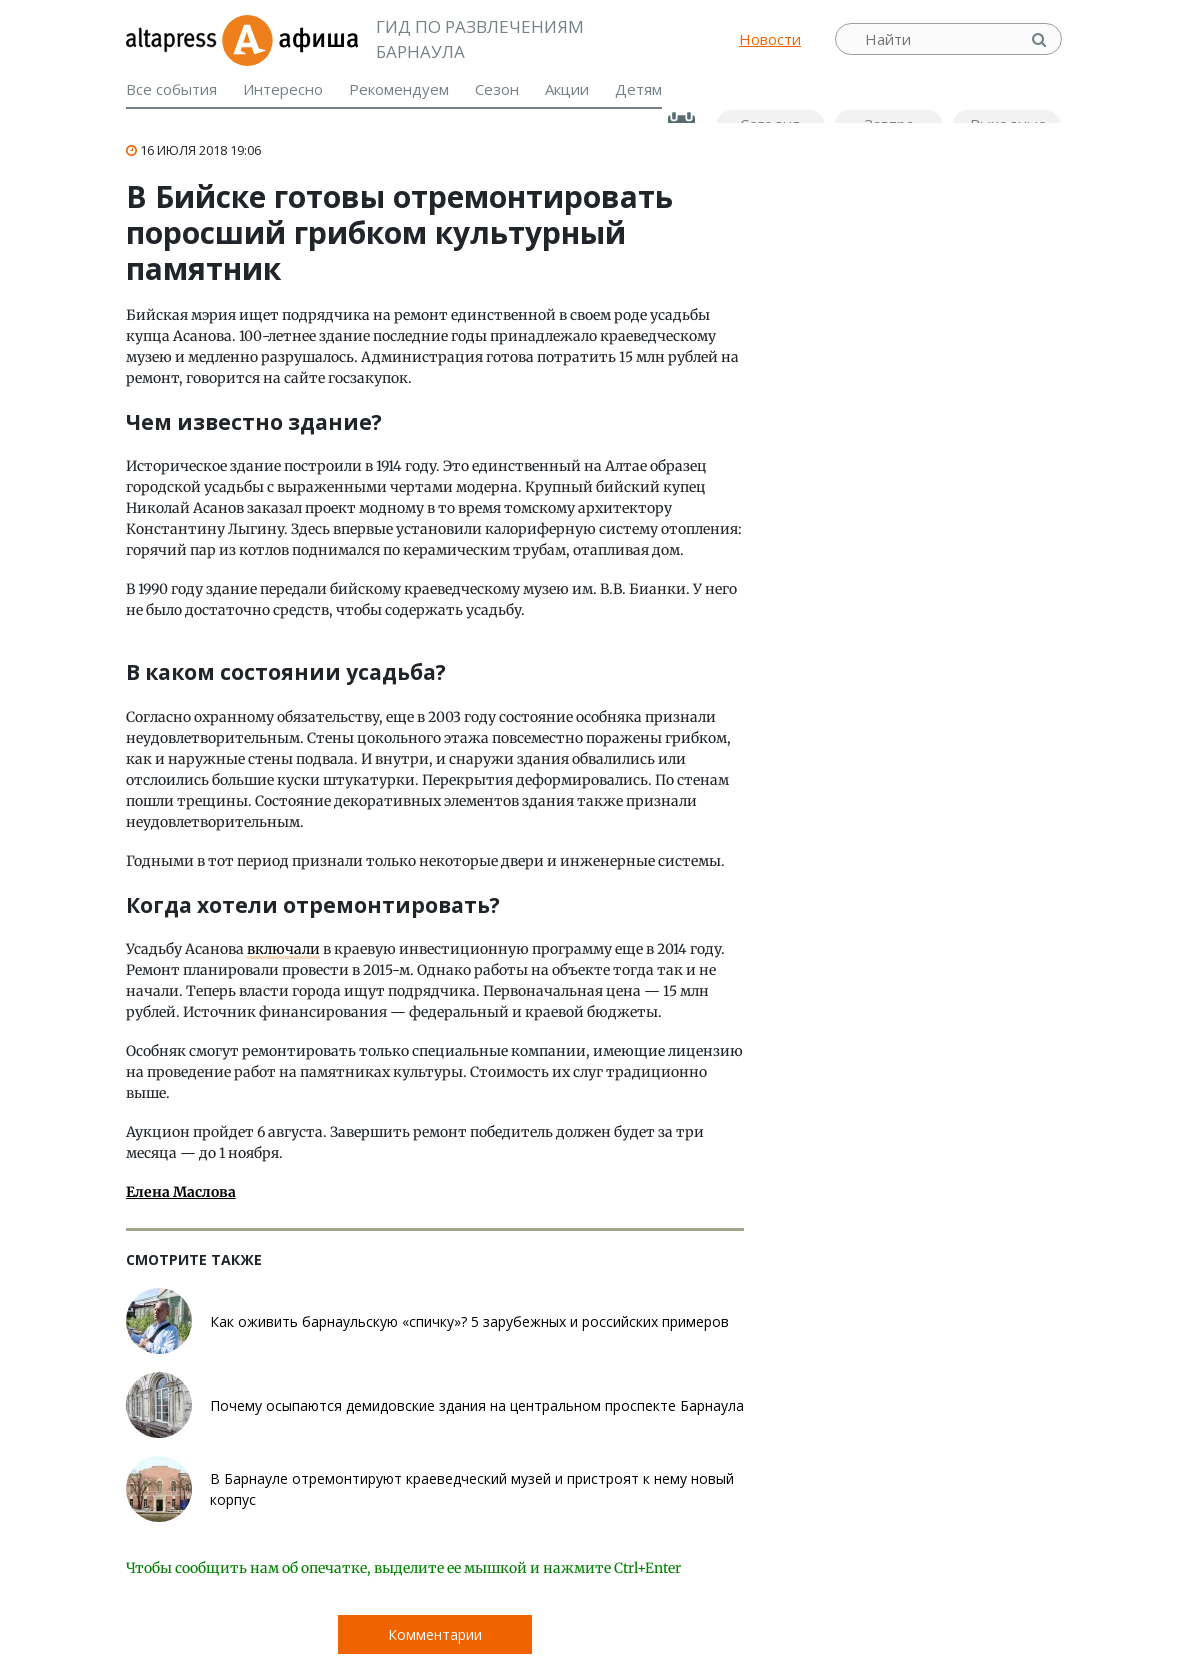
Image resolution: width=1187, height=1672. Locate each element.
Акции (567, 89)
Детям (638, 89)
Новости (770, 39)
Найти (1041, 39)
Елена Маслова (181, 1192)
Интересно (283, 89)
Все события (171, 89)
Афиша (289, 39)
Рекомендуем (399, 89)
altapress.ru (173, 39)
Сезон (497, 89)
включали (283, 949)
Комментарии (435, 1634)
